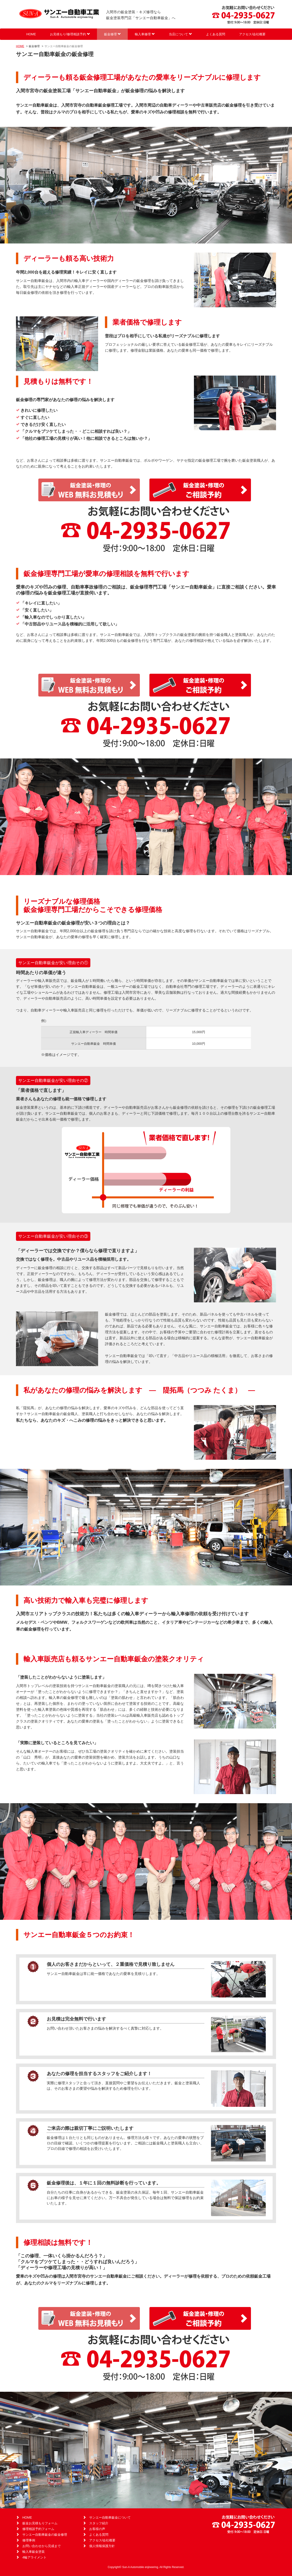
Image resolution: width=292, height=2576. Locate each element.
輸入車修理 (145, 34)
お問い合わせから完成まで (41, 2546)
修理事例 (28, 2540)
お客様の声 (97, 2529)
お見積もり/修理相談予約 (70, 34)
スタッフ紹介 (98, 2523)
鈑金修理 (112, 34)
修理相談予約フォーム (38, 2529)
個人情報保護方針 (102, 2546)
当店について (180, 34)
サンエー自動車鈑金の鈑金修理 (44, 2534)
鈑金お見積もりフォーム (39, 2523)
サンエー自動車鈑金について (110, 2517)
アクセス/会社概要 (252, 34)
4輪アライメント (34, 2557)
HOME (31, 34)
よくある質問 (215, 34)
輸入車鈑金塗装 (33, 2551)
